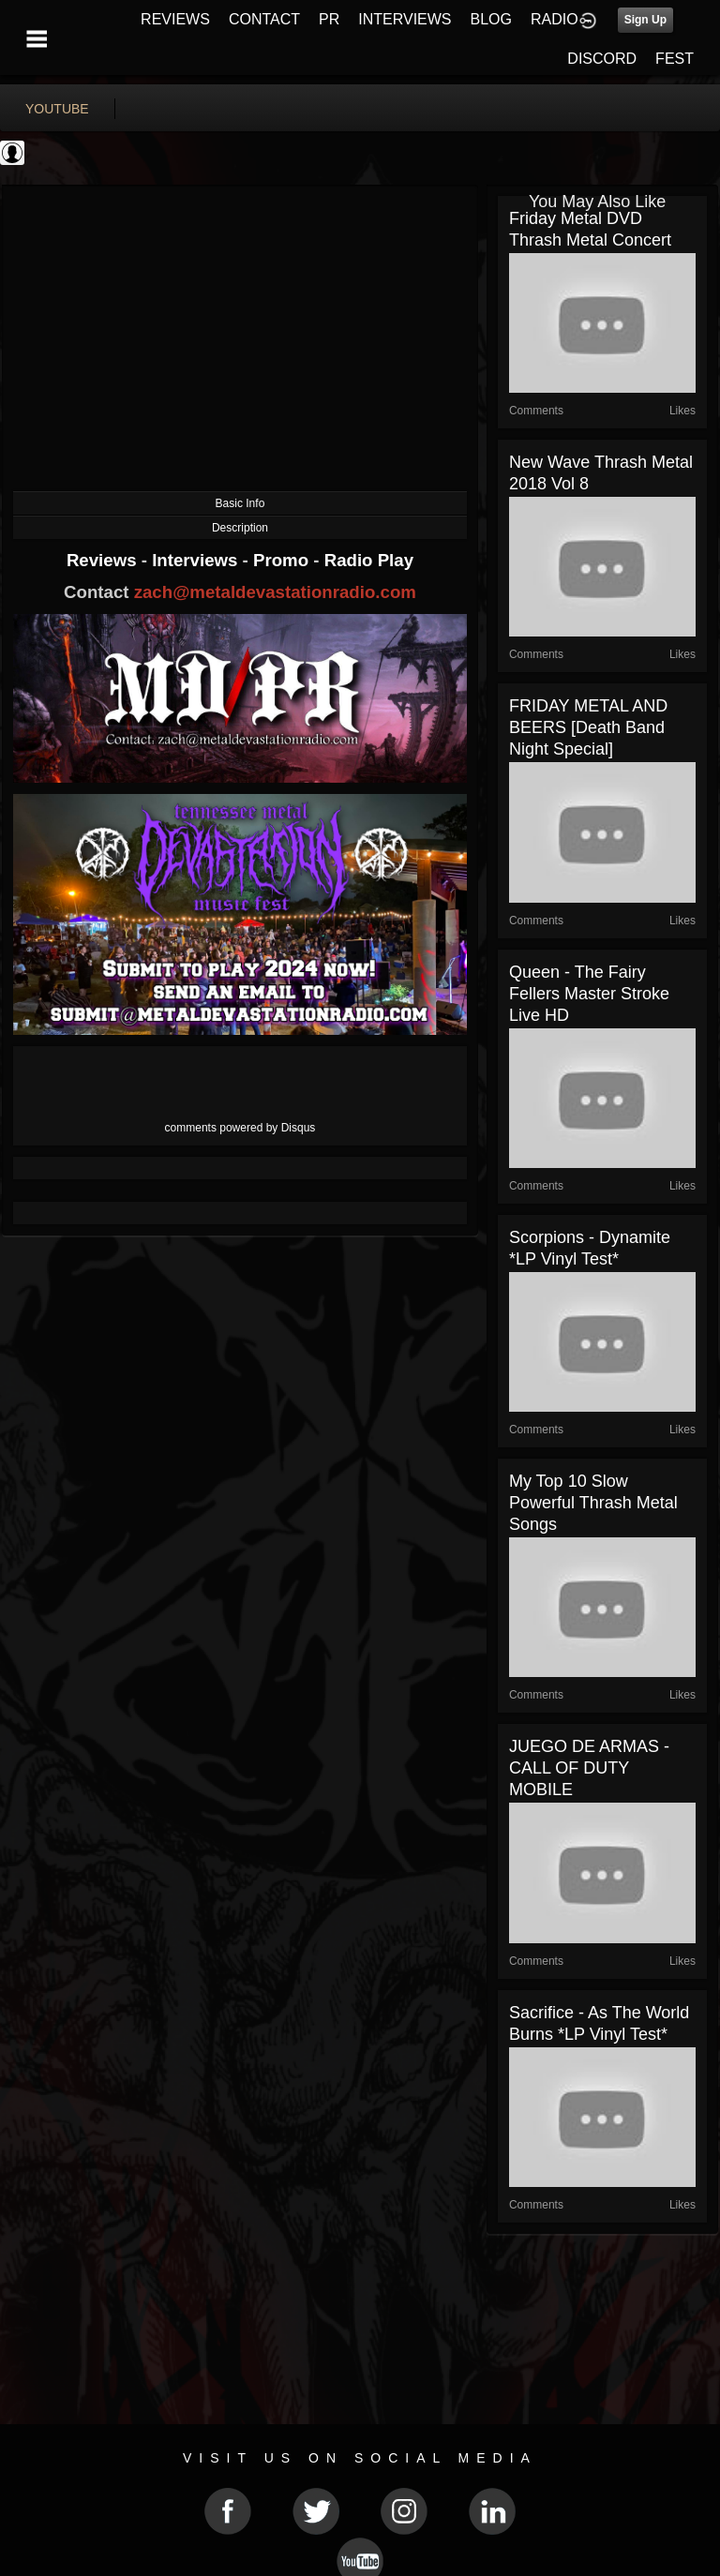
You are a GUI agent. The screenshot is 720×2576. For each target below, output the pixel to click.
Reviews (104, 560)
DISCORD (602, 59)
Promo (283, 560)
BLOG (491, 19)
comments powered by (240, 1127)
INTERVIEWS (404, 19)
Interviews (197, 560)
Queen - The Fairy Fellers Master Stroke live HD (589, 994)
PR (329, 19)
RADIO (554, 19)
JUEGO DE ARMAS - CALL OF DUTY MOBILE (589, 1768)
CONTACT (264, 19)
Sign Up (645, 19)
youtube (57, 108)
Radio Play (368, 560)
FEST (674, 59)
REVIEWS (175, 19)
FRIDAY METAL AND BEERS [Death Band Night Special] (588, 727)
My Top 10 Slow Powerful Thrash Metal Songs (593, 1503)
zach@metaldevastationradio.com (275, 592)
